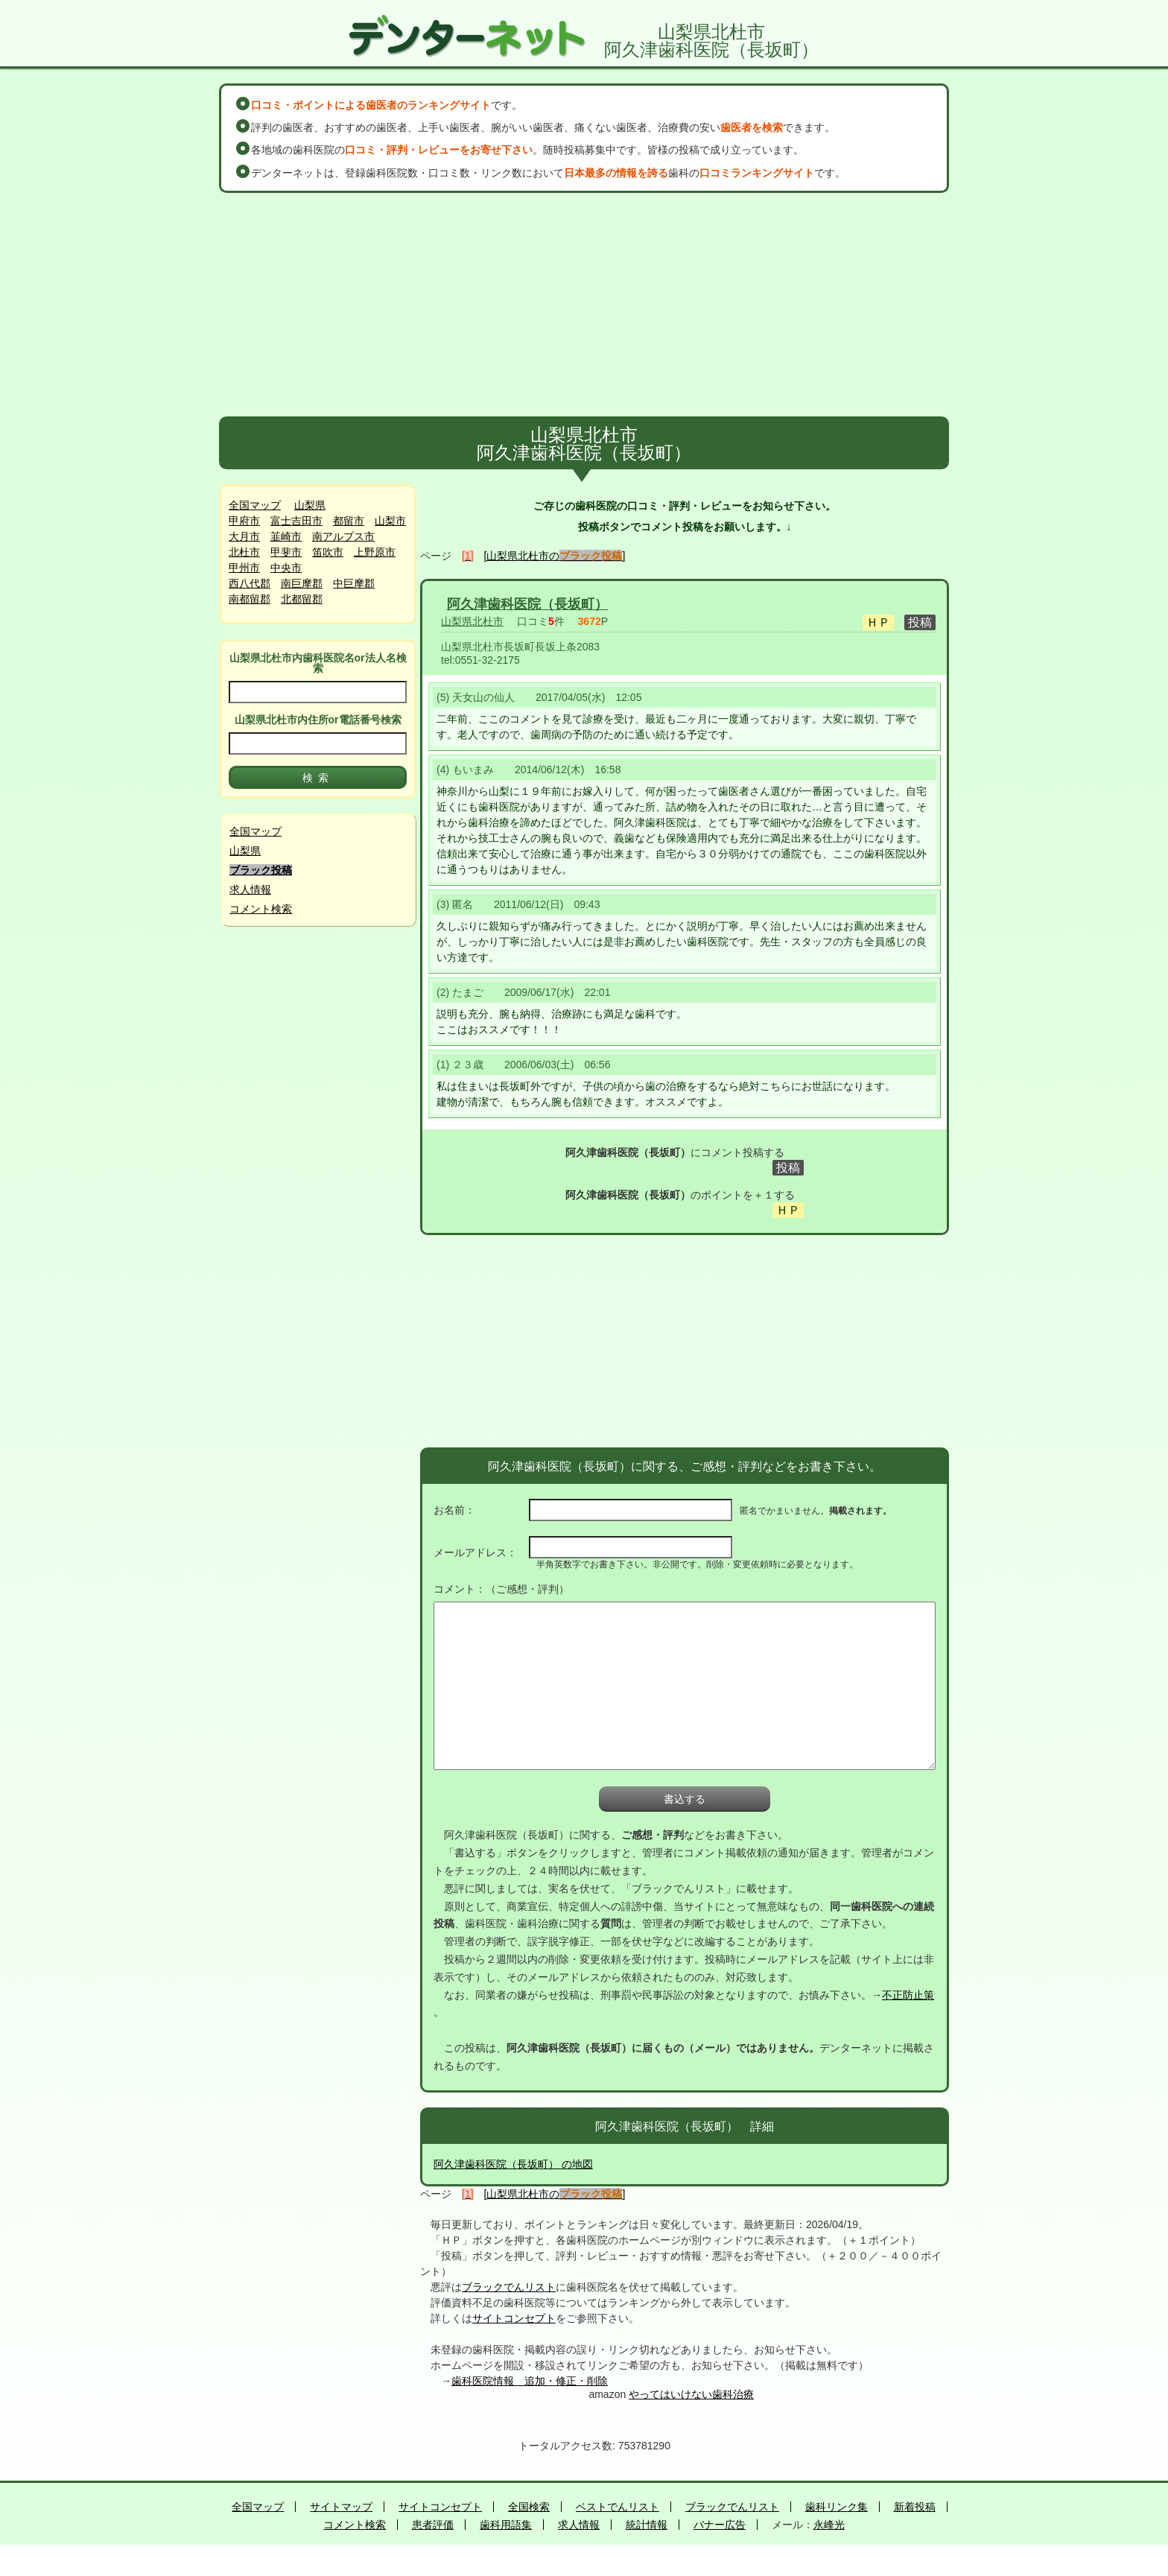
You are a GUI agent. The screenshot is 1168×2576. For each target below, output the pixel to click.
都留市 (348, 521)
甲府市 (244, 521)
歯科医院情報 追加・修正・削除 (529, 2381)
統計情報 (646, 2524)
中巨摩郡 (354, 583)
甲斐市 (286, 552)
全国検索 (529, 2507)
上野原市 (375, 552)
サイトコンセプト (514, 2318)
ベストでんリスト (617, 2507)
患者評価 (433, 2524)
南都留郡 (249, 599)
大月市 (244, 536)
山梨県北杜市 (472, 621)
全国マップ (255, 505)
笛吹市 (327, 552)
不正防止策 (908, 1995)
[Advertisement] (584, 305)
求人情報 (250, 889)
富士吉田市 (296, 521)
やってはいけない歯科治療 (691, 2394)
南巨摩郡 (302, 583)
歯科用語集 (506, 2524)
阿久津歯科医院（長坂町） (527, 604)
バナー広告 (720, 2524)
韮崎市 (286, 536)
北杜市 (244, 552)
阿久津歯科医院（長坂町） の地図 (513, 2164)
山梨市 (390, 521)
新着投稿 (915, 2507)
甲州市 (244, 568)
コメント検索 (260, 909)
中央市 (286, 568)
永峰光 (829, 2524)
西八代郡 (249, 583)
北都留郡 (302, 599)
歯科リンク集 (836, 2507)
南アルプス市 (343, 536)
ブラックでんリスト (509, 2287)
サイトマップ (341, 2507)
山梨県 (310, 505)
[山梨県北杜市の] (555, 556)
